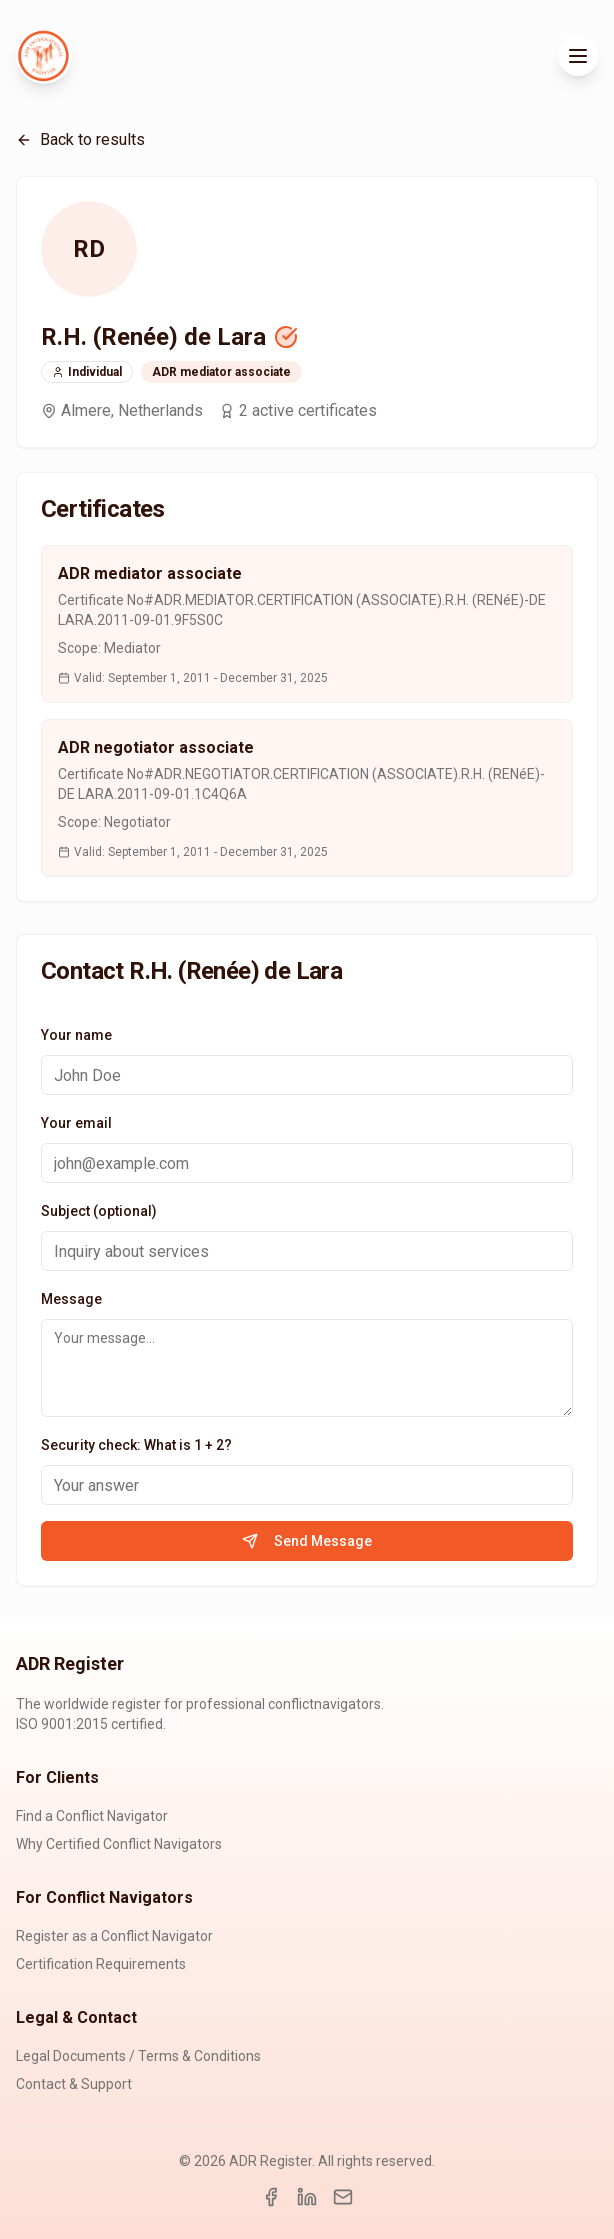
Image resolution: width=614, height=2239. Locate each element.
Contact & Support (74, 2084)
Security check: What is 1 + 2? (136, 1445)
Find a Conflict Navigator (92, 1816)
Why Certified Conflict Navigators (119, 1844)
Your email (76, 1123)
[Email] (343, 2197)
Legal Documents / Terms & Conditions (138, 2056)
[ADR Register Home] (44, 56)
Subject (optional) (99, 1211)
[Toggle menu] (578, 56)
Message (71, 1299)
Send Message (307, 1541)
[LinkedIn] (307, 2197)
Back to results (80, 139)
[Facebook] (271, 2197)
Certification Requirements (101, 1964)
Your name (76, 1035)
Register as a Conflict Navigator (114, 1936)
